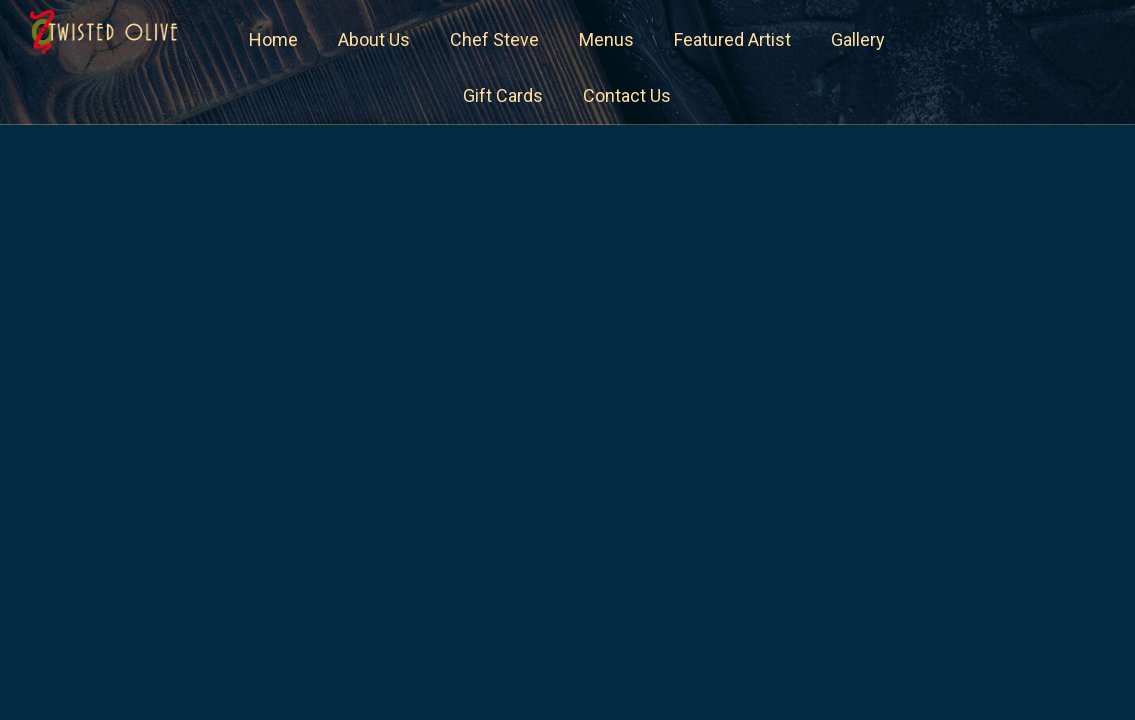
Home (273, 39)
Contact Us (627, 95)
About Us (374, 39)
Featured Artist (732, 39)
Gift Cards (503, 95)
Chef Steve (494, 39)
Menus (606, 39)
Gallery (858, 39)
